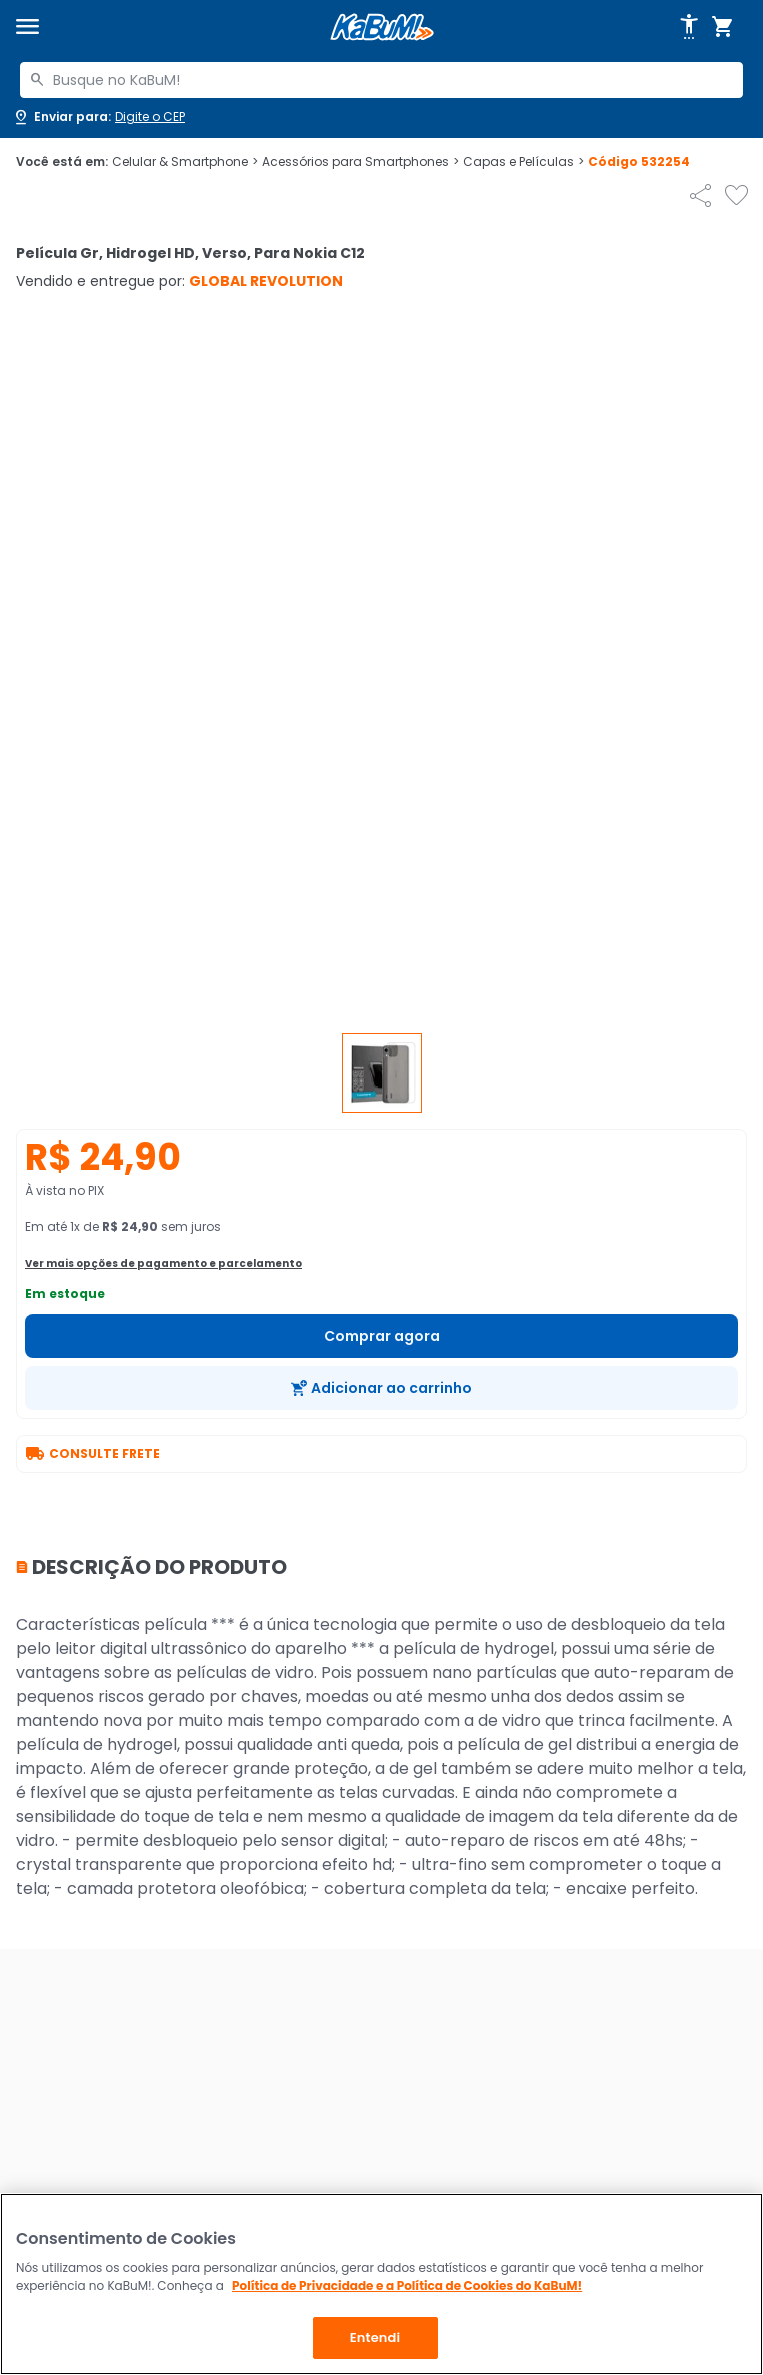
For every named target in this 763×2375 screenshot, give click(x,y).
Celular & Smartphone (185, 162)
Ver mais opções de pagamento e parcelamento (163, 1263)
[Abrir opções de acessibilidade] (689, 27)
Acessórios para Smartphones (360, 162)
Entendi (375, 2337)
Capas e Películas (523, 162)
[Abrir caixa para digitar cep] (98, 117)
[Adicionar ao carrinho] (381, 1388)
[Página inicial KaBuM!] (382, 27)
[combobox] (381, 80)
